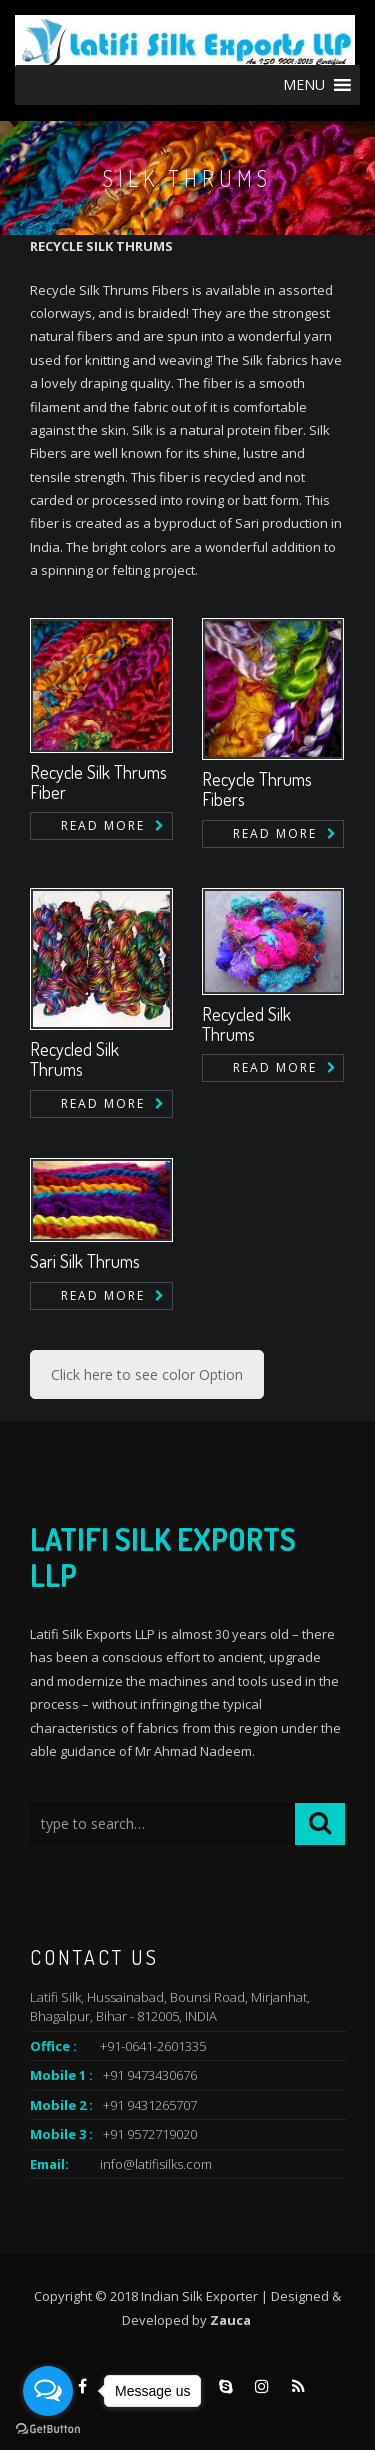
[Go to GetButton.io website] (48, 2429)
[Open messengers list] (48, 2391)
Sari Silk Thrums (85, 1261)
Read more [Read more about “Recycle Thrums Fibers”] (275, 833)
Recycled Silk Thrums (74, 1059)
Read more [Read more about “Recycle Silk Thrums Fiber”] (103, 825)
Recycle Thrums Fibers (257, 789)
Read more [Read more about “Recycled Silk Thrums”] (103, 1103)
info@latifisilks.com (156, 2164)
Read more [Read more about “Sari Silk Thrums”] (103, 1295)
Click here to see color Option (147, 1374)
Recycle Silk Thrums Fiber (98, 782)
